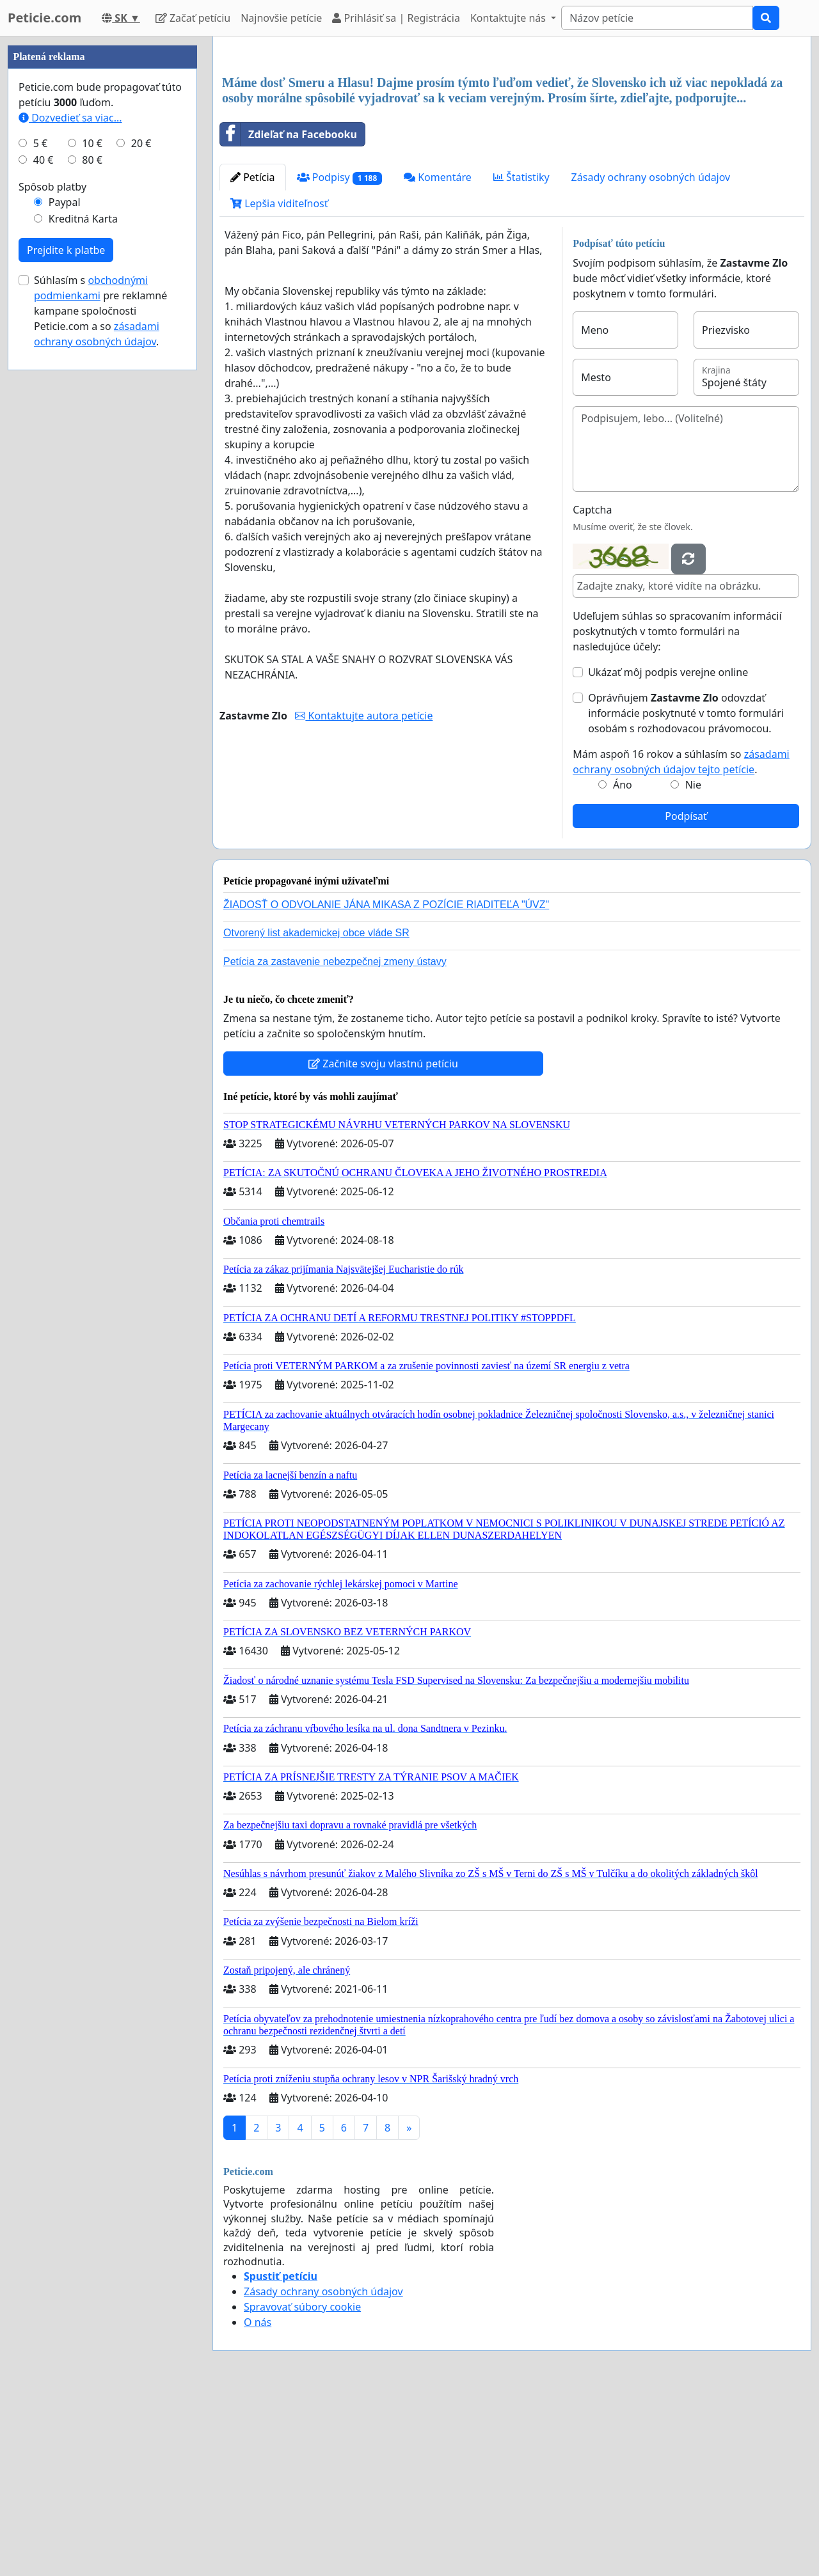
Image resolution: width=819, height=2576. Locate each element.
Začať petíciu (192, 18)
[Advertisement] (511, 146)
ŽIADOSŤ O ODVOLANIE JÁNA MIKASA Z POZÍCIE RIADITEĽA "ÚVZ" (386, 1083)
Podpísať (686, 995)
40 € (43, 544)
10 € (92, 527)
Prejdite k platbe (66, 634)
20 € (141, 527)
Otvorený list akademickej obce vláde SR (316, 1111)
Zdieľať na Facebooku (288, 313)
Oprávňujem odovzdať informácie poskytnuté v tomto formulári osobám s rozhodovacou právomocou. (686, 892)
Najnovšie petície (281, 18)
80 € (92, 544)
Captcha (592, 689)
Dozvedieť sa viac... (70, 501)
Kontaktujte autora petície (364, 895)
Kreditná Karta (83, 602)
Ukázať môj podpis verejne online (668, 851)
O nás (257, 2501)
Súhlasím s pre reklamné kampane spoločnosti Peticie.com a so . (100, 694)
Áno (622, 964)
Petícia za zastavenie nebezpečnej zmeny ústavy (335, 1140)
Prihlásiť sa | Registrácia (396, 18)
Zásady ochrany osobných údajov (651, 356)
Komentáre (438, 356)
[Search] (657, 18)
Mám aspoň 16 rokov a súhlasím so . (681, 940)
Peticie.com (44, 17)
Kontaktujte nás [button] (509, 18)
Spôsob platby (52, 570)
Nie (693, 964)
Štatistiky (521, 356)
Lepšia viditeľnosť (279, 382)
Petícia (252, 356)
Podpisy (339, 356)
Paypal (65, 586)
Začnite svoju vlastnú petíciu (383, 1243)
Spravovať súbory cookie (302, 2486)
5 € (40, 527)
